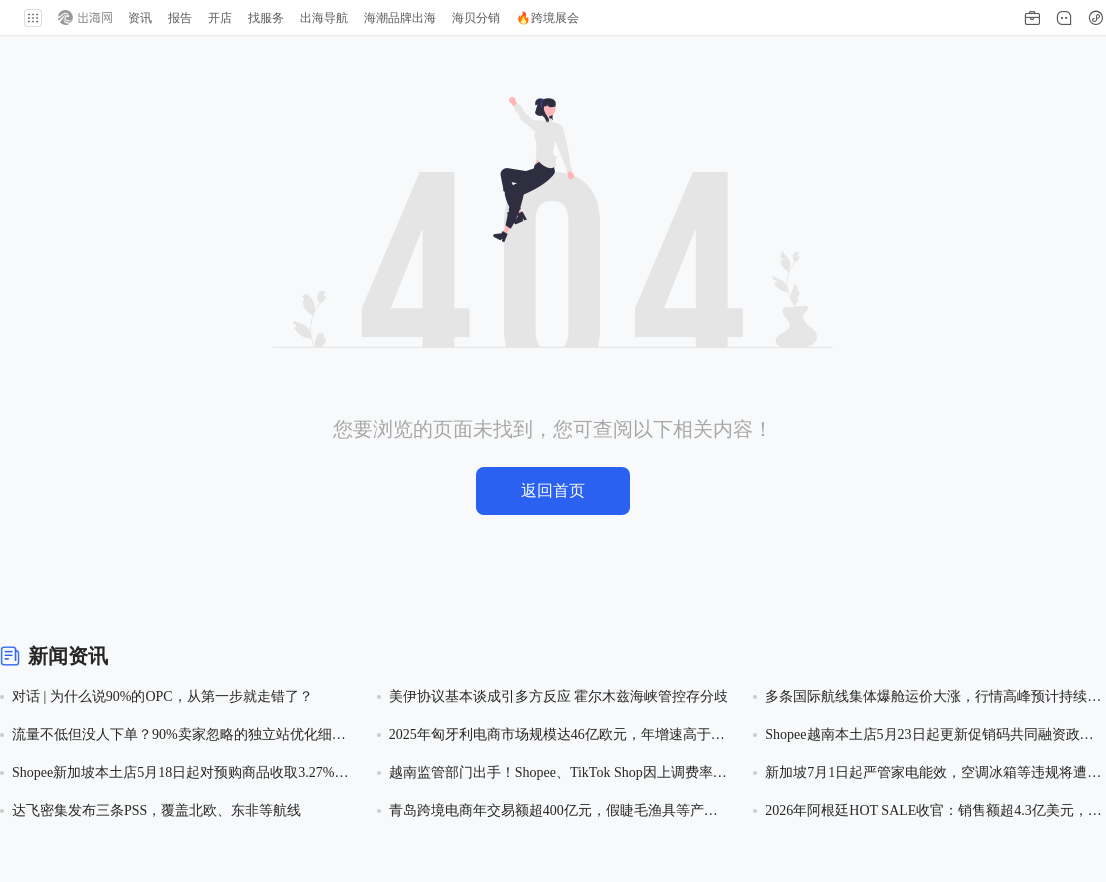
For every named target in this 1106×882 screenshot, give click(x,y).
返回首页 (553, 490)
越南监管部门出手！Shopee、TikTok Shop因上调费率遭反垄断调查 (558, 774)
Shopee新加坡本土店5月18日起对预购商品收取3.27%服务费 (180, 774)
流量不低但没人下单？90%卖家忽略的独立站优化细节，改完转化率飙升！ (172, 736)
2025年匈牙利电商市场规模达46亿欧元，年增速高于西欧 (557, 736)
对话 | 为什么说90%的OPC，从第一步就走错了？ (162, 696)
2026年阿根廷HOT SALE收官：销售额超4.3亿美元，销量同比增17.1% (933, 812)
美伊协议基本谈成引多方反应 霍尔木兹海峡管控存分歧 (559, 696)
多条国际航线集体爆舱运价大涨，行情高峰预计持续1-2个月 (935, 698)
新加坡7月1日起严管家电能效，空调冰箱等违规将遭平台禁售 (933, 774)
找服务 (266, 18)
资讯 (140, 18)
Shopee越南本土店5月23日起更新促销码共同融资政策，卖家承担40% (922, 736)
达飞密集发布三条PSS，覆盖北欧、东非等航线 (156, 810)
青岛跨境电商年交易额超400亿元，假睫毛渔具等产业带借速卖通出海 (553, 812)
